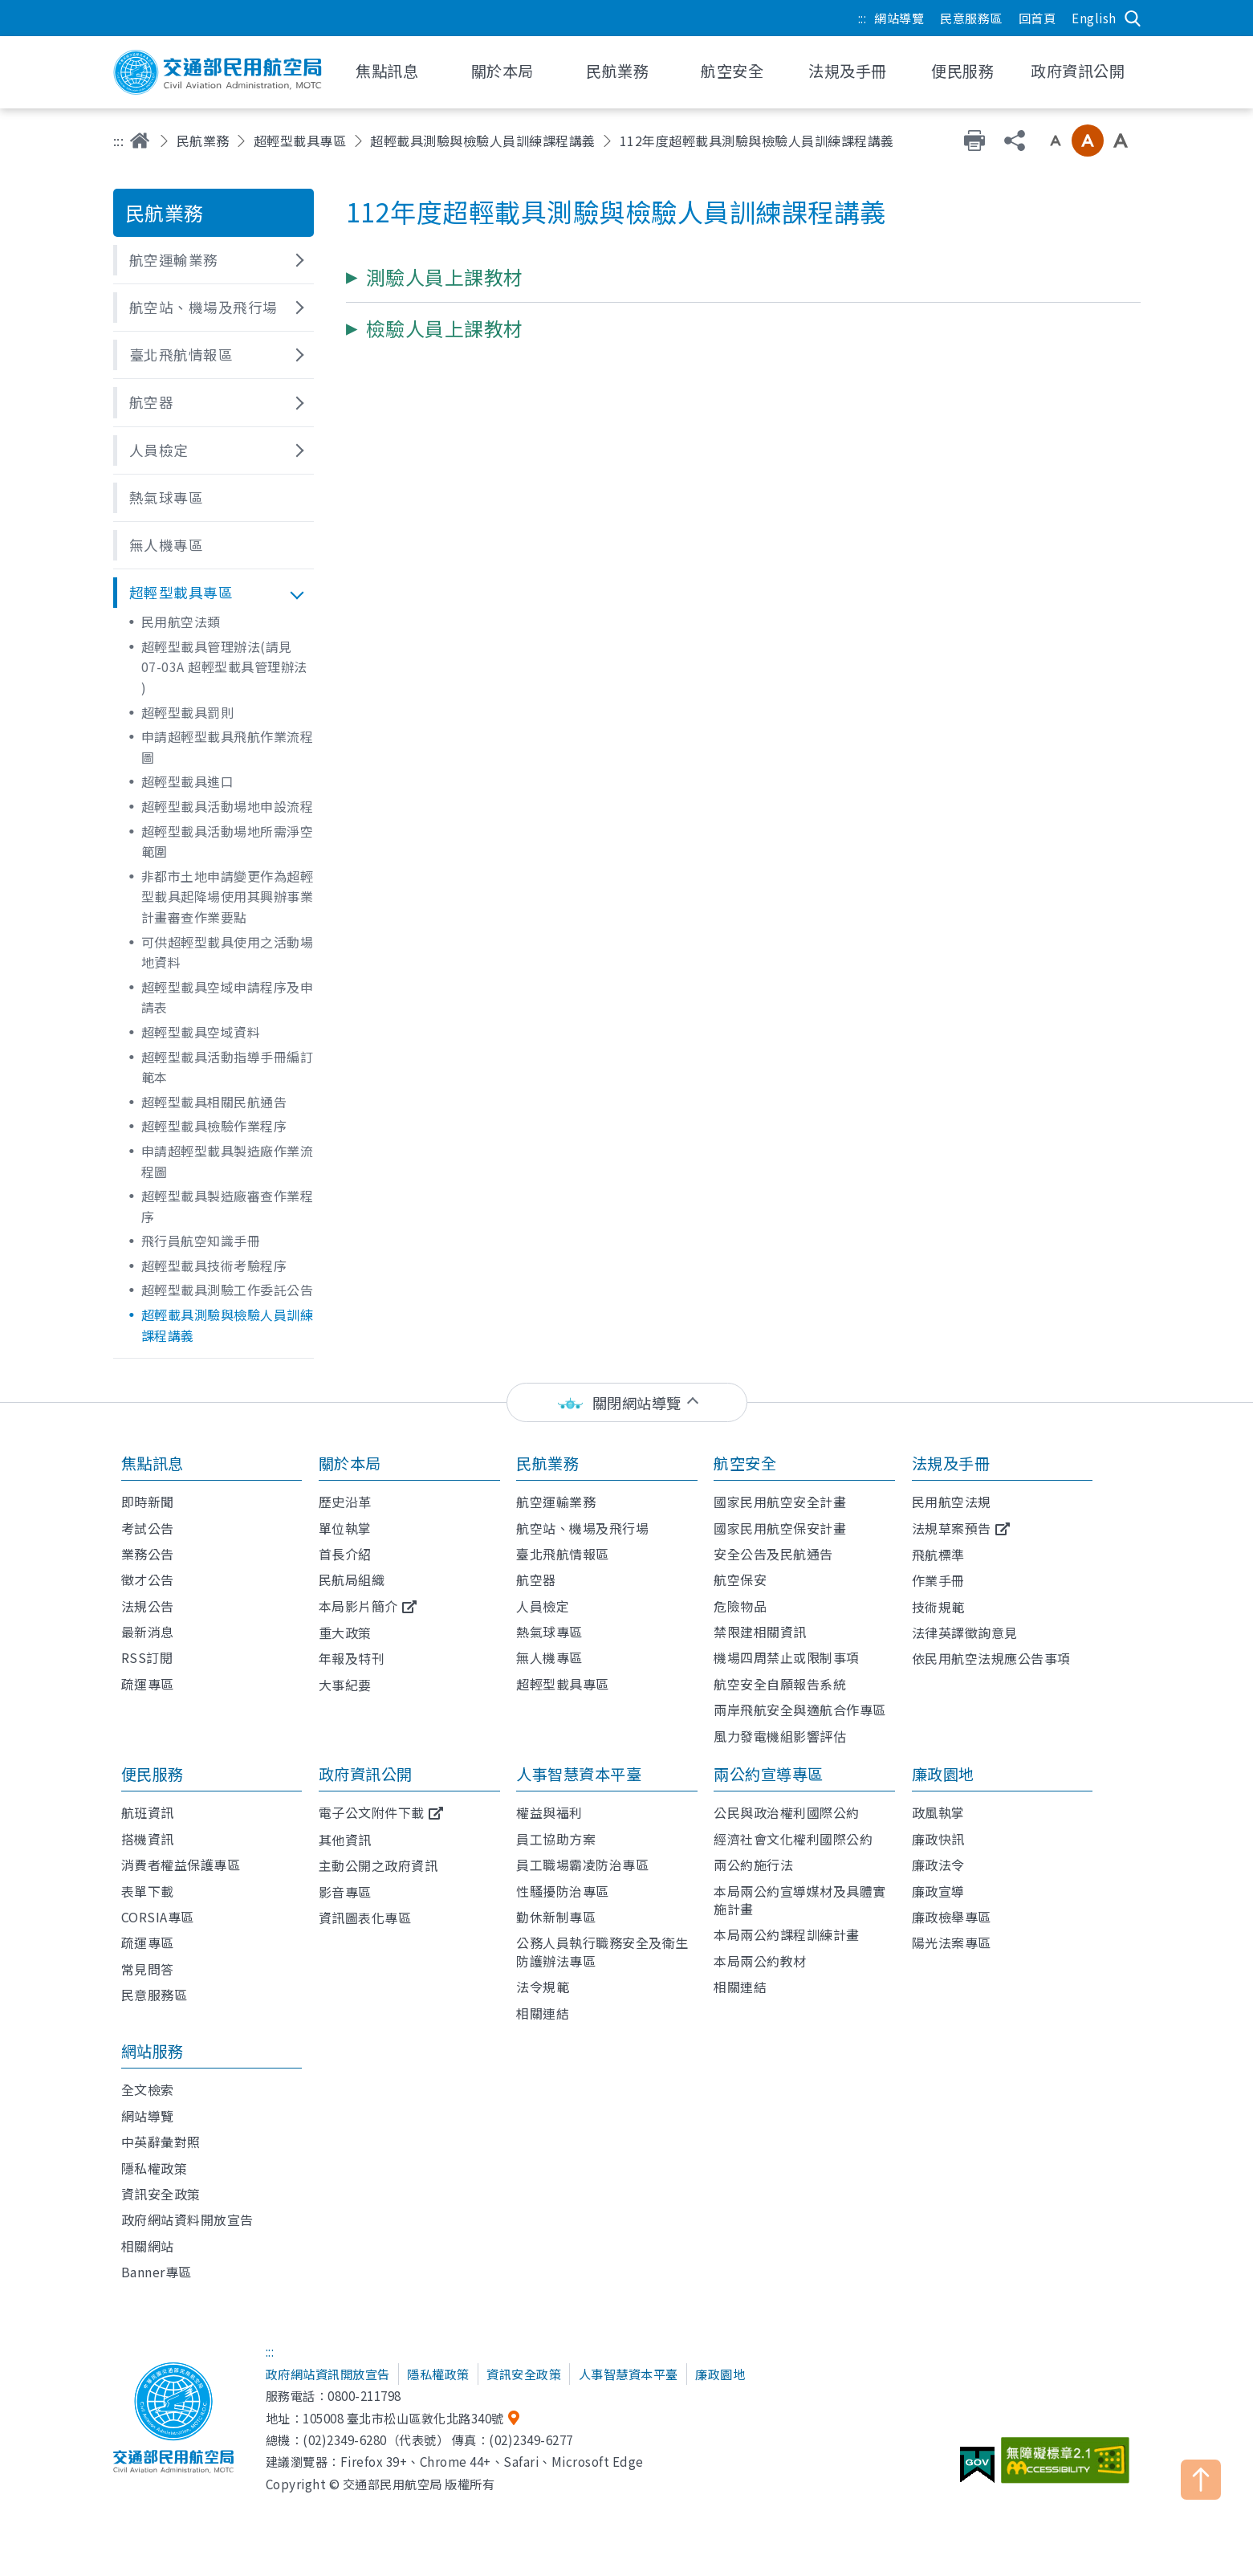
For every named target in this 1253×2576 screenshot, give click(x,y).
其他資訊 (345, 1839)
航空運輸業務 (556, 1501)
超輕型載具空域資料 (201, 1031)
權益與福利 (549, 1812)
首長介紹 (345, 1553)
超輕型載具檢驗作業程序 (214, 1125)
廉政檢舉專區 (951, 1916)
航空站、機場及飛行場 (582, 1528)
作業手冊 (938, 1580)
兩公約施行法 (753, 1864)
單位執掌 (345, 1528)
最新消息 (147, 1631)
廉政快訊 (938, 1838)
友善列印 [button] (974, 140)
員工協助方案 (556, 1838)
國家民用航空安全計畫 (780, 1501)
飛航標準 (938, 1554)
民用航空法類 (181, 621)
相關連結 (542, 2013)
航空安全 (745, 1463)
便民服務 (152, 1774)
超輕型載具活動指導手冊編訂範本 (227, 1067)
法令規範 (542, 1986)
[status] (626, 1402)
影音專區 (345, 1891)
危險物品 (740, 1606)
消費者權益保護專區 (181, 1864)
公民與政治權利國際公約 (787, 1812)
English (1094, 17)
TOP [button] (1201, 2480)
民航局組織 (352, 1579)
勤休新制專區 (556, 1916)
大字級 (1121, 140)
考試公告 (147, 1528)
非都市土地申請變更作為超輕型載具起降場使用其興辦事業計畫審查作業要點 (227, 896)
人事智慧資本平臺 (578, 1774)
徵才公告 (147, 1579)
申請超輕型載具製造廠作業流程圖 (227, 1161)
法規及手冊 (951, 1463)
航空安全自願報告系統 (780, 1684)
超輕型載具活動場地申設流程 (227, 806)
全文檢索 (147, 2089)
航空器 (536, 1579)
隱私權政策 (154, 2168)
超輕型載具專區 (300, 140)
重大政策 (345, 1632)
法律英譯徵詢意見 (965, 1632)
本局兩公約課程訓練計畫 (787, 1934)
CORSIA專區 (157, 1916)
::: (862, 17)
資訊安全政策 (161, 2193)
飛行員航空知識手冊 (201, 1240)
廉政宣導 (938, 1891)
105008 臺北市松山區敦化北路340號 (403, 2418)
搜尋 (1133, 18)
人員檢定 (542, 1606)
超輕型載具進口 (187, 781)
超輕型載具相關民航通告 (214, 1101)
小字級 (1055, 140)
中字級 (1088, 140)
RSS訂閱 (147, 1657)
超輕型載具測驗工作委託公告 (227, 1289)
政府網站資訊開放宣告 (328, 2373)
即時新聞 (147, 1501)
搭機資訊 (147, 1838)
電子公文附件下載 (372, 1812)
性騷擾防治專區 (562, 1891)
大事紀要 (345, 1684)
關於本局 (350, 1463)
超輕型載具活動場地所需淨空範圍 (227, 841)
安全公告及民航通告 (773, 1553)
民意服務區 (971, 17)
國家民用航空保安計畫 (780, 1528)
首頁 (140, 140)
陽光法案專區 (951, 1942)
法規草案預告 (951, 1528)
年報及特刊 (352, 1658)
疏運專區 (147, 1684)
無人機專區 (549, 1657)
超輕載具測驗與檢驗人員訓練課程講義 (483, 140)
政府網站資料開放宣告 (187, 2219)
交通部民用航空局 (217, 72)
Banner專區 (156, 2271)
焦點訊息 (152, 1463)
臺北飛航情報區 (562, 1553)
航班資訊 (147, 1812)
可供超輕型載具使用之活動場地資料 (227, 952)
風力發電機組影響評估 (780, 1736)
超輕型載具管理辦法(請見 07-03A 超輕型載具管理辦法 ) (224, 667)
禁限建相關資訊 (760, 1631)
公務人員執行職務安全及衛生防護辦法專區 (602, 1951)
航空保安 (740, 1579)
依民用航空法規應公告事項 (991, 1658)
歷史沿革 (345, 1501)
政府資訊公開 (366, 1774)
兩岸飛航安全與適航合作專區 (800, 1709)
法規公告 (147, 1606)
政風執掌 (938, 1812)
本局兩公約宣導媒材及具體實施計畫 (800, 1899)
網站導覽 (899, 17)
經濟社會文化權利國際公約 (793, 1838)
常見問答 (147, 1969)
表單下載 (147, 1891)
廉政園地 (943, 1774)
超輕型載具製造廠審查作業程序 (227, 1206)
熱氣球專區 (549, 1631)
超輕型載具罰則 (187, 712)
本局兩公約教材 (760, 1961)
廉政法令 (938, 1864)
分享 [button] (1015, 140)
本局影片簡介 (358, 1606)
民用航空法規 (951, 1501)
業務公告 (147, 1553)
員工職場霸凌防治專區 (582, 1864)
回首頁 (1037, 17)
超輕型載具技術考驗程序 (214, 1265)
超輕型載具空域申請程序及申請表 (227, 997)
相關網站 (147, 2246)
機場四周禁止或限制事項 (787, 1657)
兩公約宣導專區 (769, 1774)
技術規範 (938, 1606)
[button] (213, 260)
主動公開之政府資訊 (378, 1865)
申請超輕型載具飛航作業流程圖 (227, 747)
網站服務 (152, 2051)
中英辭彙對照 (161, 2141)
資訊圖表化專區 (365, 1917)
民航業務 (203, 140)
